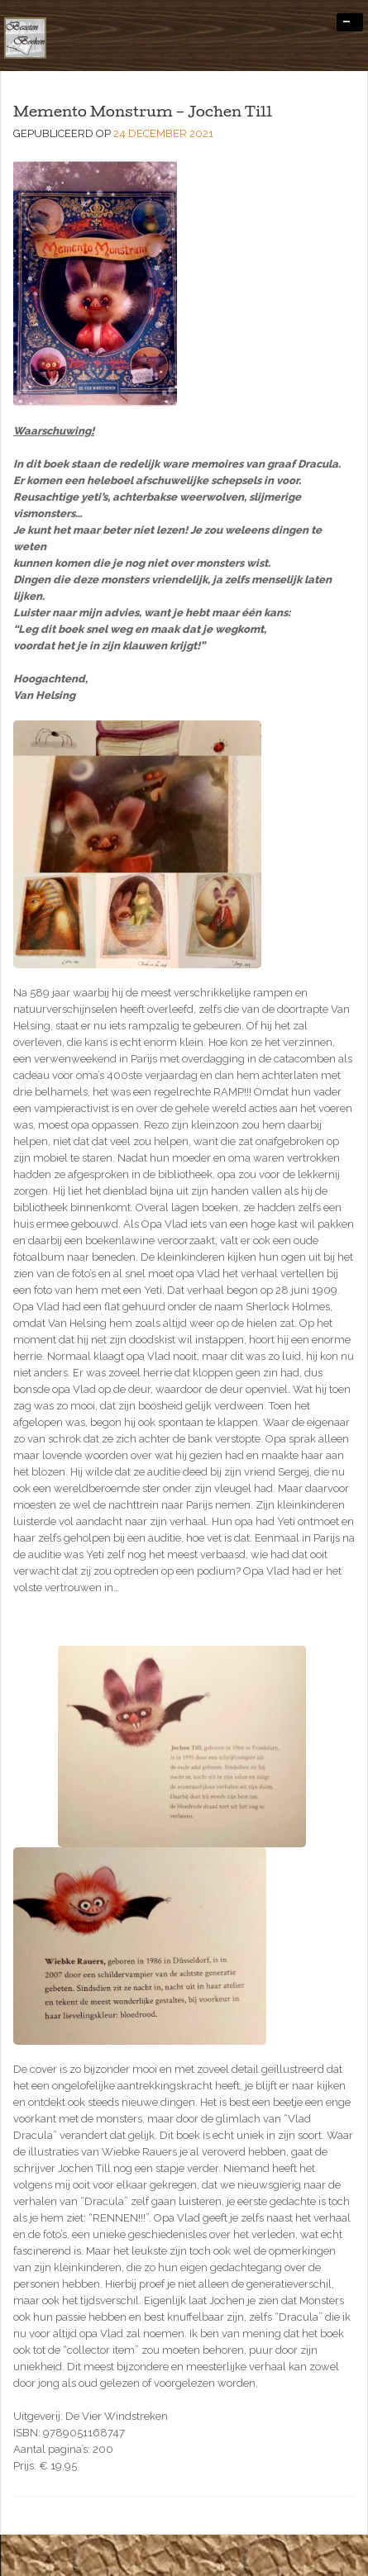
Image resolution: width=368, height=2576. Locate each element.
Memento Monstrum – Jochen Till (142, 113)
